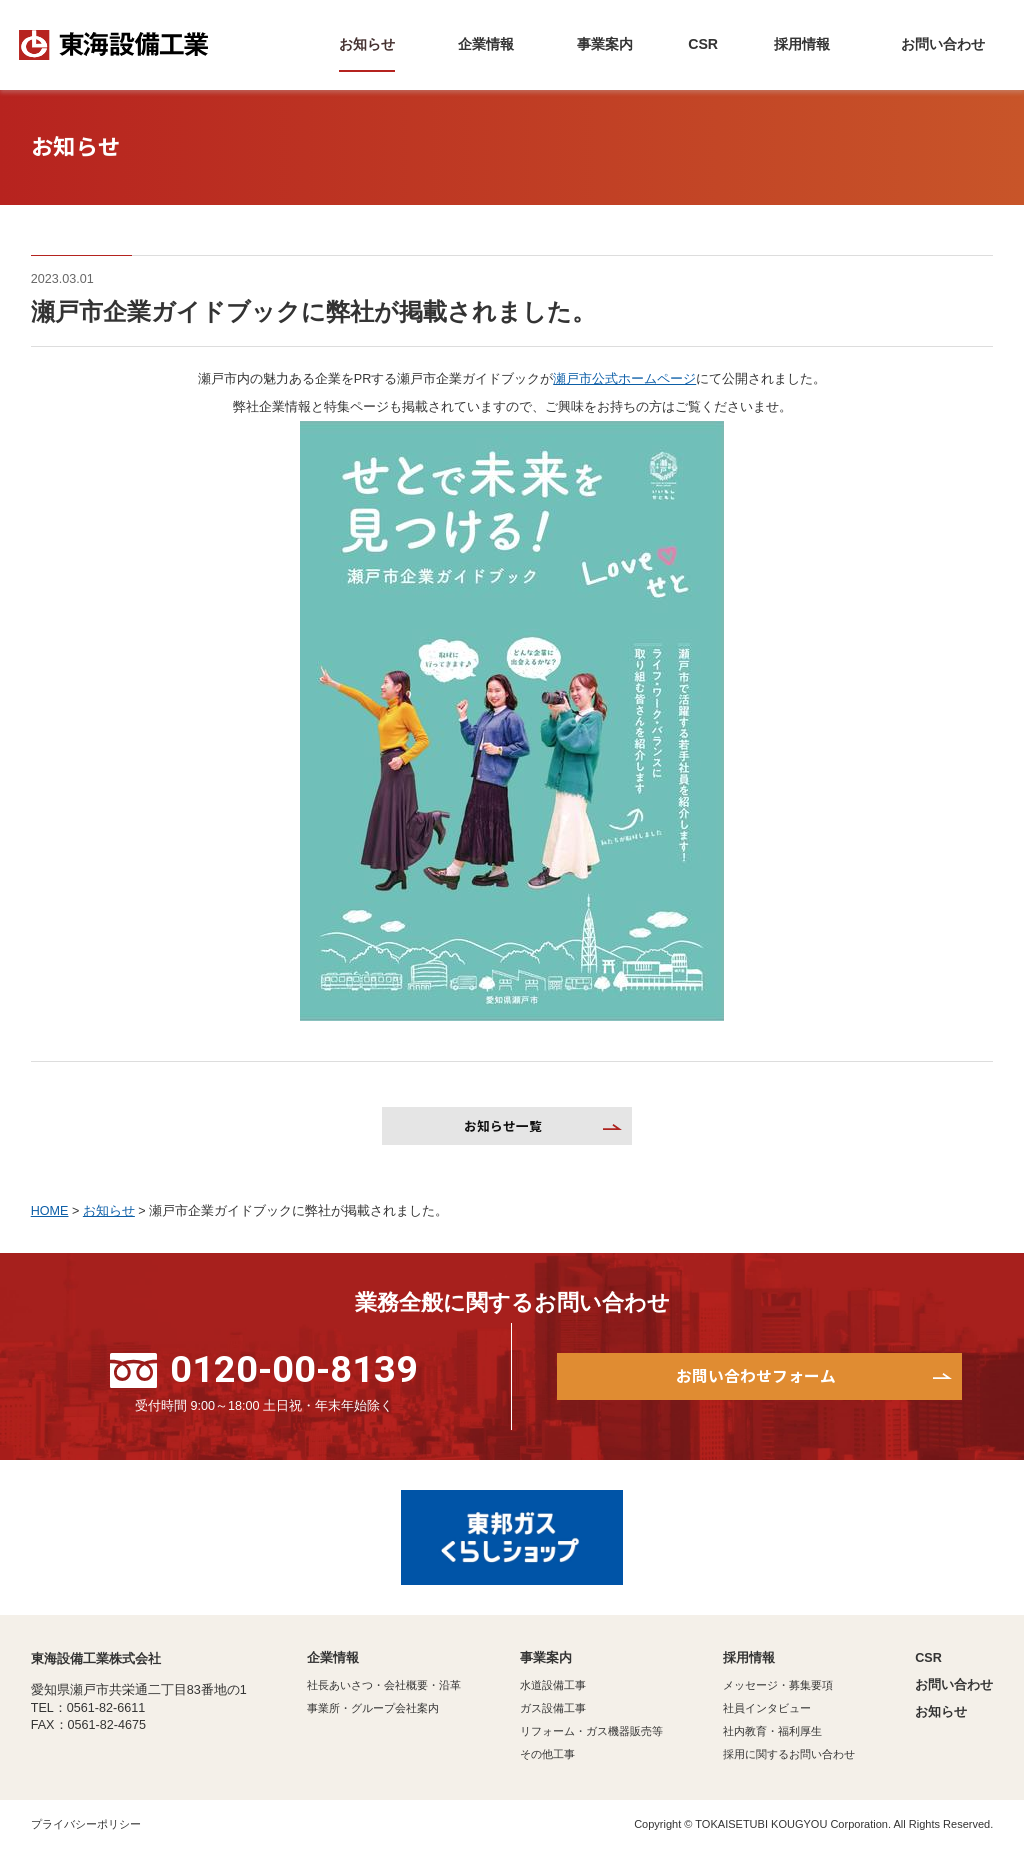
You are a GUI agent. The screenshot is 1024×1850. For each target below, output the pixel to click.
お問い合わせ (954, 1685)
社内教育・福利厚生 (772, 1731)
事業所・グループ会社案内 (373, 1708)
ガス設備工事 (553, 1708)
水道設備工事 (553, 1685)
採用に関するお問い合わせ (789, 1754)
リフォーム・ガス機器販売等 (591, 1731)
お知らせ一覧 (503, 1125)
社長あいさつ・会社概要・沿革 (384, 1685)
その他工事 (547, 1754)
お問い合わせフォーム (756, 1375)
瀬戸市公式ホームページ (624, 379)
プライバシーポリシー (86, 1824)
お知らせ (941, 1712)
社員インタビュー (767, 1708)
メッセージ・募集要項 (778, 1685)
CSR (928, 1658)
